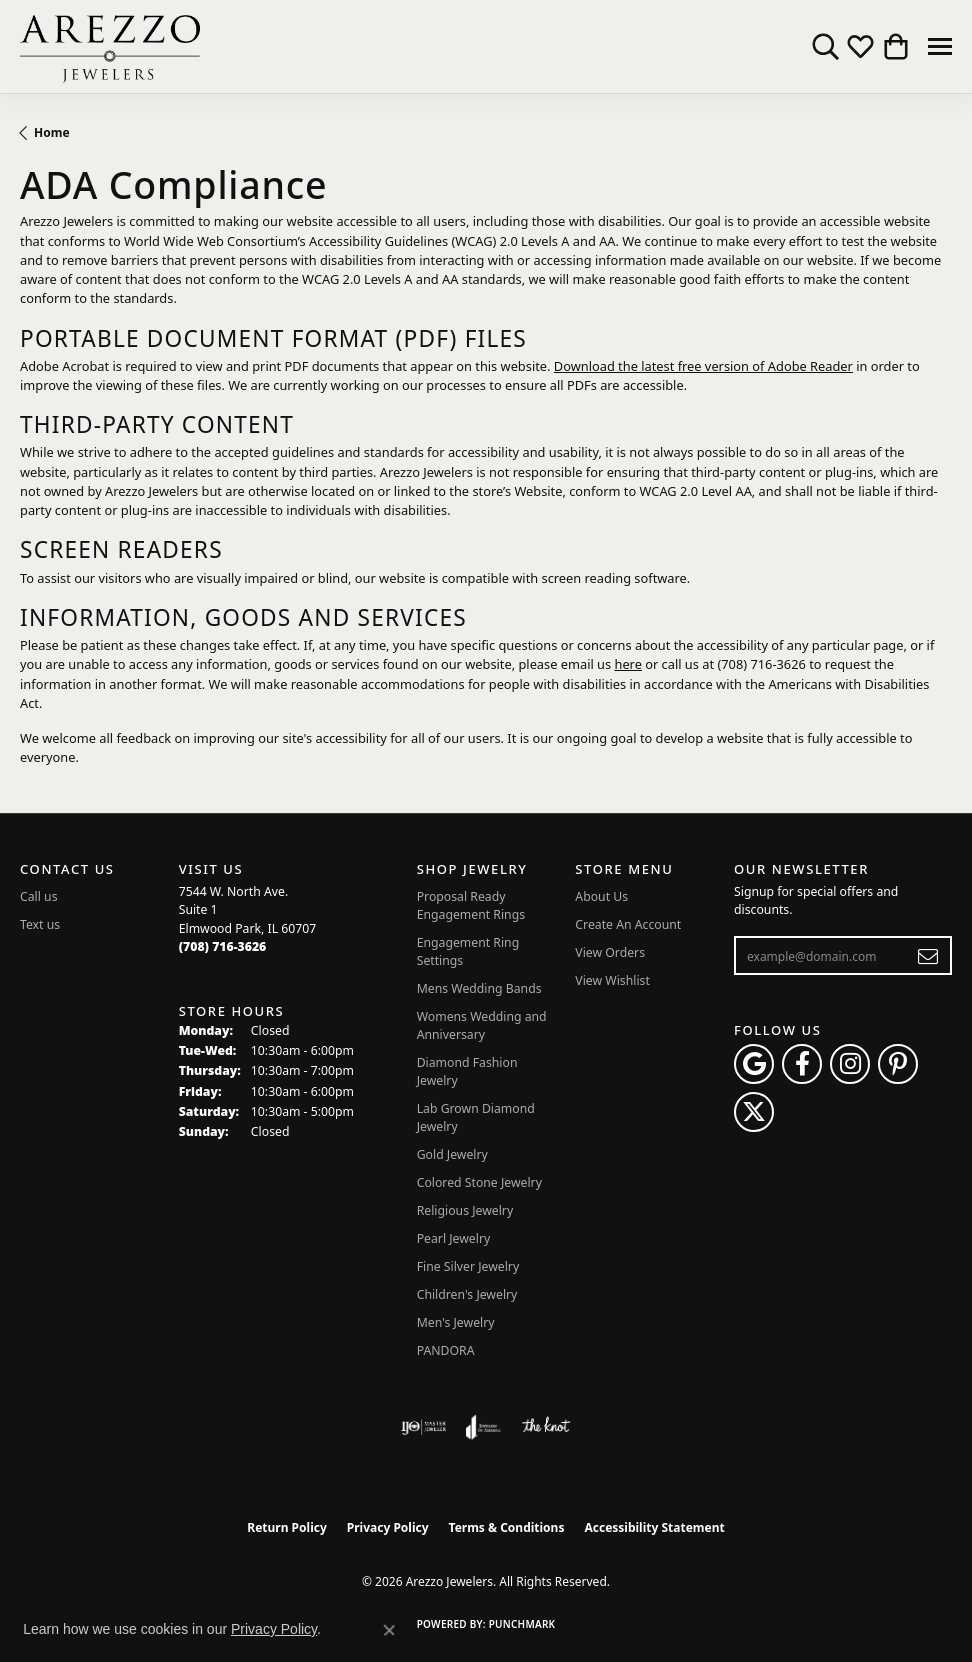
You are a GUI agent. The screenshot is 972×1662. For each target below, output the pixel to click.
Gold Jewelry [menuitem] (452, 1154)
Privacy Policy (388, 1527)
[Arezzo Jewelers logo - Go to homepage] (110, 46)
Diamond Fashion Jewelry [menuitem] (467, 1071)
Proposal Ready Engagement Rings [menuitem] (471, 905)
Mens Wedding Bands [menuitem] (479, 988)
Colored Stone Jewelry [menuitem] (479, 1182)
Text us (40, 924)
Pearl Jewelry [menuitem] (454, 1238)
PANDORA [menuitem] (446, 1350)
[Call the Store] (223, 946)
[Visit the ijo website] (423, 1427)
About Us (601, 896)
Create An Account (628, 924)
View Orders (610, 952)
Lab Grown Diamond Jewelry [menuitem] (476, 1117)
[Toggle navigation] (940, 46)
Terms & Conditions (507, 1527)
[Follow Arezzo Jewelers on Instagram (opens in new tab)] (850, 1064)
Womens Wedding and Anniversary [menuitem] (482, 1025)
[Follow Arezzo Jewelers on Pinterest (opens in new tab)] (898, 1064)
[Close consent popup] (389, 1630)
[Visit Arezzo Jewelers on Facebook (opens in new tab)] (802, 1064)
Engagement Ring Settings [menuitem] (468, 951)
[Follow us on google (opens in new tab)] (754, 1064)
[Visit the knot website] (545, 1427)
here (627, 664)
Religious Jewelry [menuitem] (465, 1210)
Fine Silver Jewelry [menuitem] (468, 1266)
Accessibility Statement (654, 1527)
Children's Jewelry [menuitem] (467, 1294)
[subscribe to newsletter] (928, 956)
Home (52, 132)
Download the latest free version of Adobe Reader (703, 366)
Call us (39, 896)
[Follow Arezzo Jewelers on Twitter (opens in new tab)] (754, 1112)
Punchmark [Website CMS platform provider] (522, 1624)
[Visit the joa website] (483, 1427)
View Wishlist (612, 980)
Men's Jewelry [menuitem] (456, 1322)
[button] (825, 47)
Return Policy (287, 1527)
